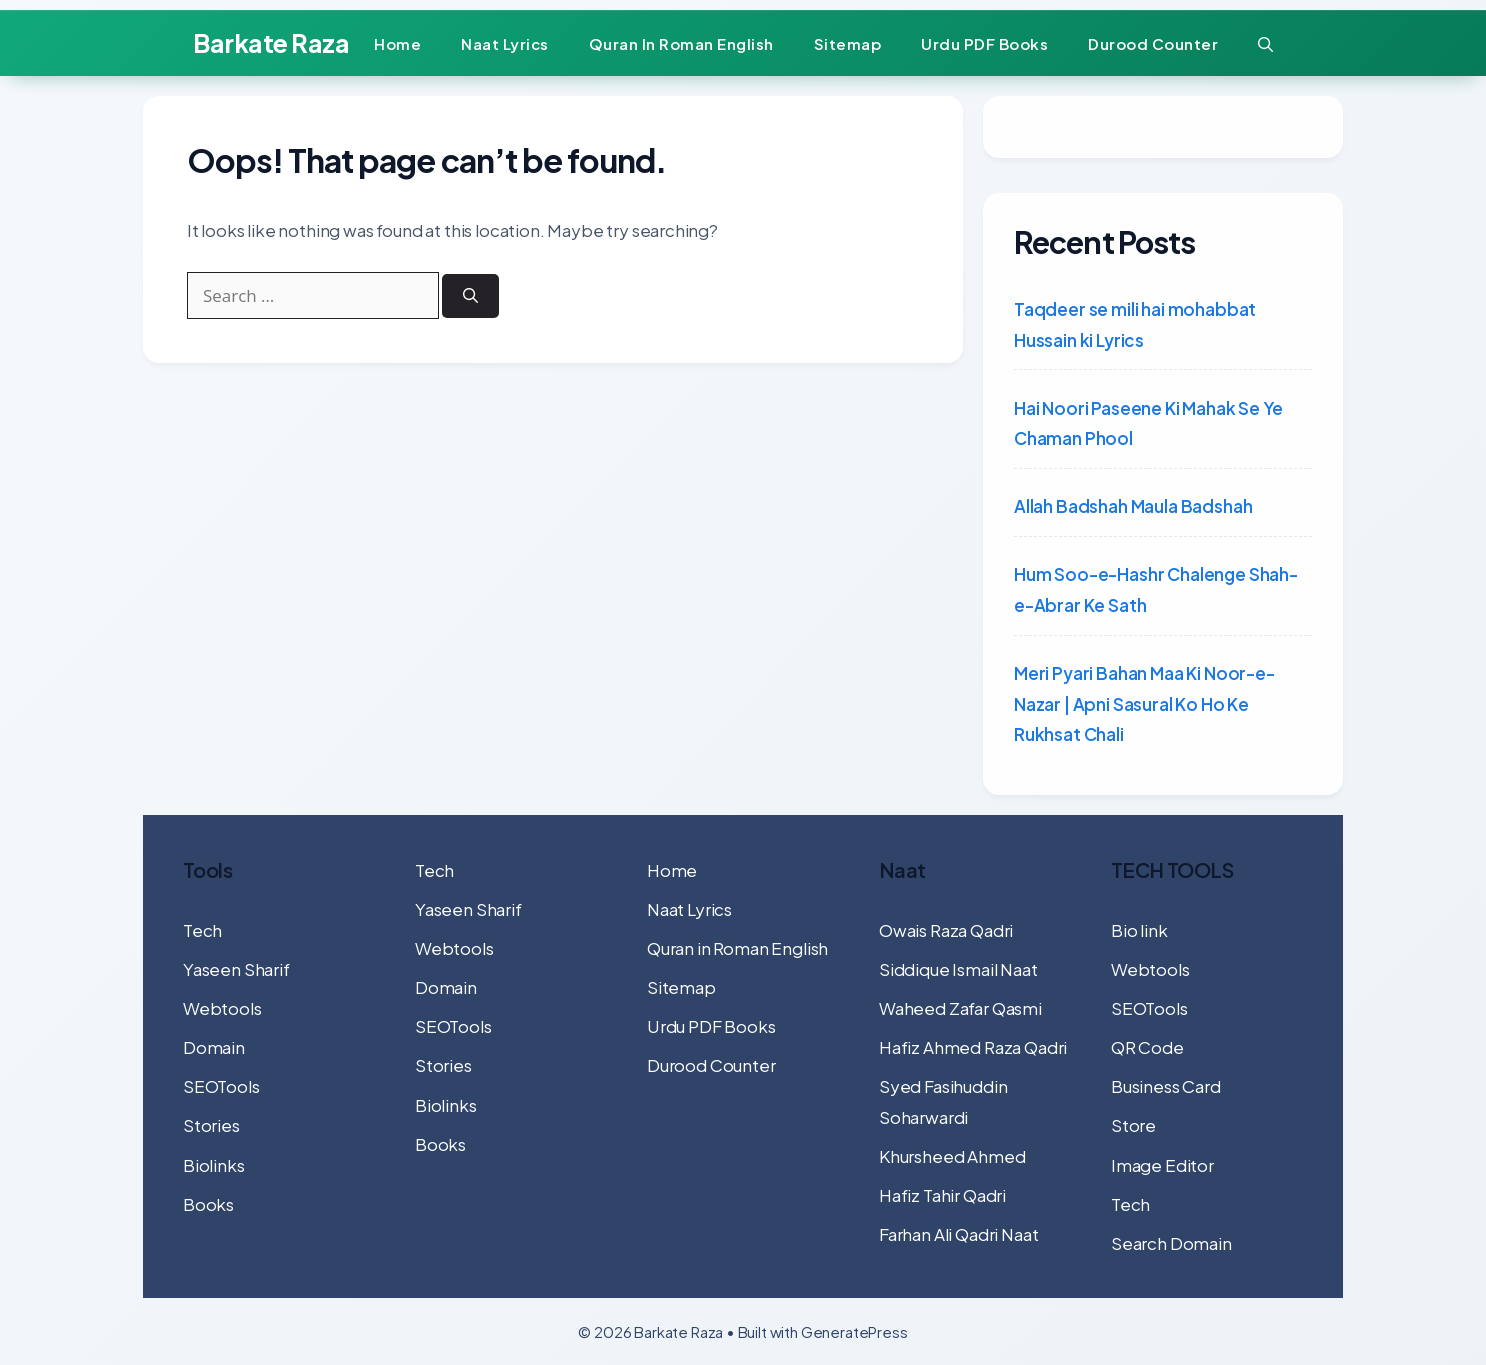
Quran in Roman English (681, 43)
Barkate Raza (271, 43)
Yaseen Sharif (236, 969)
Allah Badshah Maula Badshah (1133, 506)
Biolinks (214, 1165)
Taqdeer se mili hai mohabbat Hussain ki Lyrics (1135, 324)
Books (208, 1204)
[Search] (477, 303)
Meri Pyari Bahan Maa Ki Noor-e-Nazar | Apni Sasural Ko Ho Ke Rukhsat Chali (1144, 703)
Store (1133, 1125)
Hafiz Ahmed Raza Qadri (973, 1047)
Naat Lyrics (505, 43)
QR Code (1147, 1047)
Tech (202, 930)
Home (397, 43)
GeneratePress (854, 1331)
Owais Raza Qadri (946, 930)
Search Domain (1171, 1243)
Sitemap (848, 43)
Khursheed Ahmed (952, 1156)
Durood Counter (1153, 43)
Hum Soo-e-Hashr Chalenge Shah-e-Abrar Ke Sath (1156, 589)
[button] (1265, 43)
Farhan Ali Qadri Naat (958, 1234)
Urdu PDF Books (984, 43)
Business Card (1166, 1086)
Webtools (222, 1008)
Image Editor (1162, 1165)
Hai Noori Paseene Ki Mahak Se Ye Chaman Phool (1148, 423)
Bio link (1139, 930)
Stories (211, 1125)
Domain (214, 1047)
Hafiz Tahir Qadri (942, 1195)
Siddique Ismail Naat (958, 969)
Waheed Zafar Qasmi (960, 1008)
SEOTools (221, 1086)
